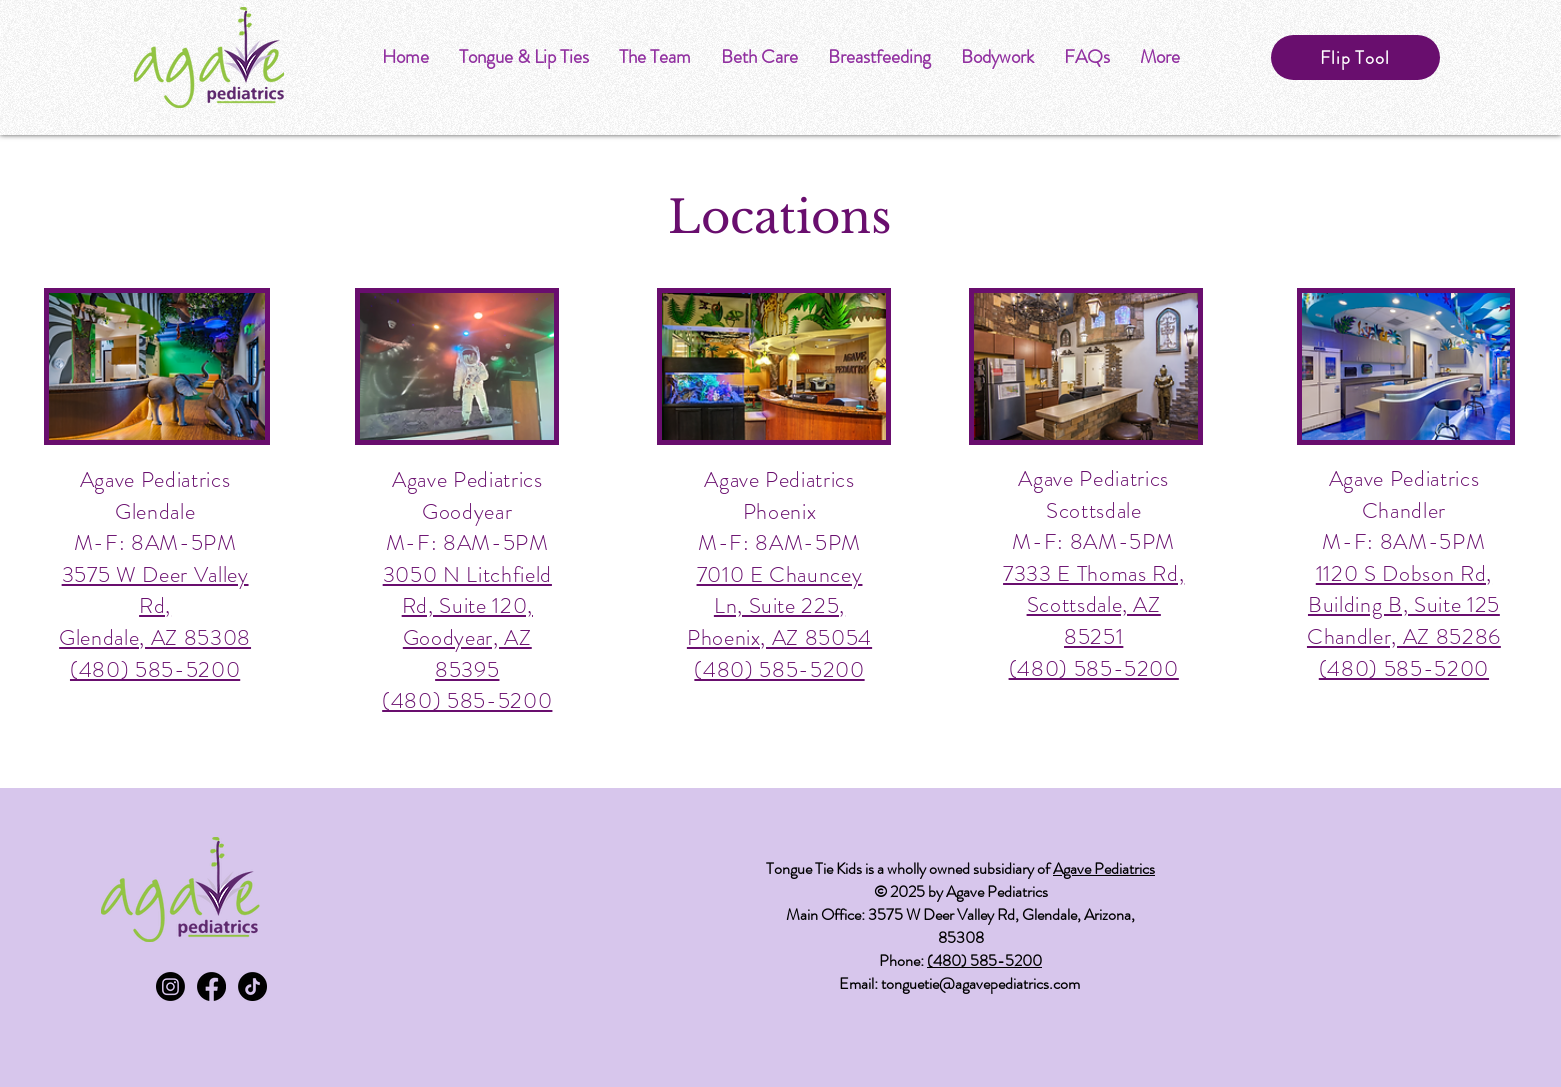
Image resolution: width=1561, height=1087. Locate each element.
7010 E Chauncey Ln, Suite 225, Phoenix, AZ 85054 (779, 606)
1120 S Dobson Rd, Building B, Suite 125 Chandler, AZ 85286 (1404, 605)
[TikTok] (252, 986)
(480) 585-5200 (984, 960)
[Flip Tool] (1355, 57)
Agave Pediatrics (1104, 868)
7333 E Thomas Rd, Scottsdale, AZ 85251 (1093, 605)
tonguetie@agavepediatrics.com (980, 983)
